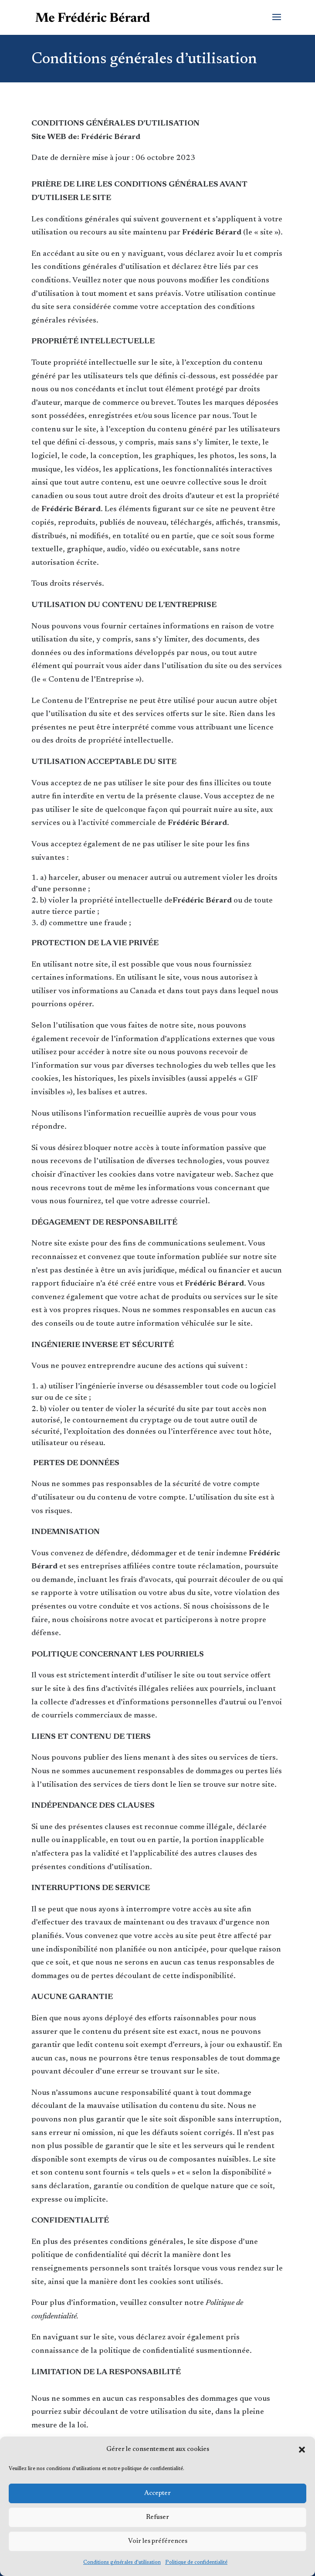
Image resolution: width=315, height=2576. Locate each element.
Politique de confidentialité (196, 2562)
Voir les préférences (157, 2541)
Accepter (157, 2493)
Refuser (157, 2517)
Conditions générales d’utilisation (122, 2562)
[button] (302, 2449)
